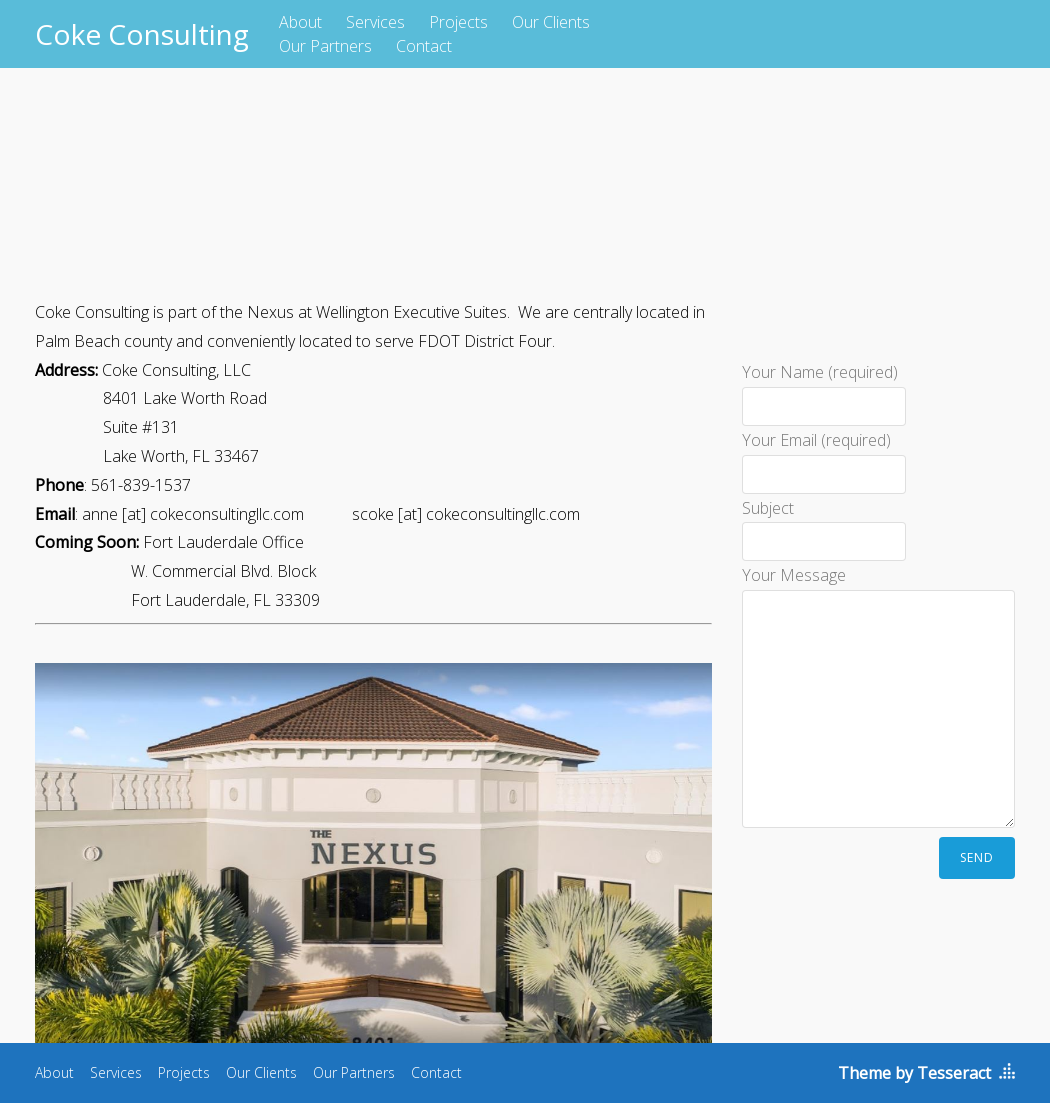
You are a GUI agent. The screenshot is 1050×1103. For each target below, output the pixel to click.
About (300, 22)
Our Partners (325, 46)
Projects (458, 22)
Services (375, 22)
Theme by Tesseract (914, 1073)
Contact (424, 46)
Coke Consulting (142, 34)
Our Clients (551, 22)
